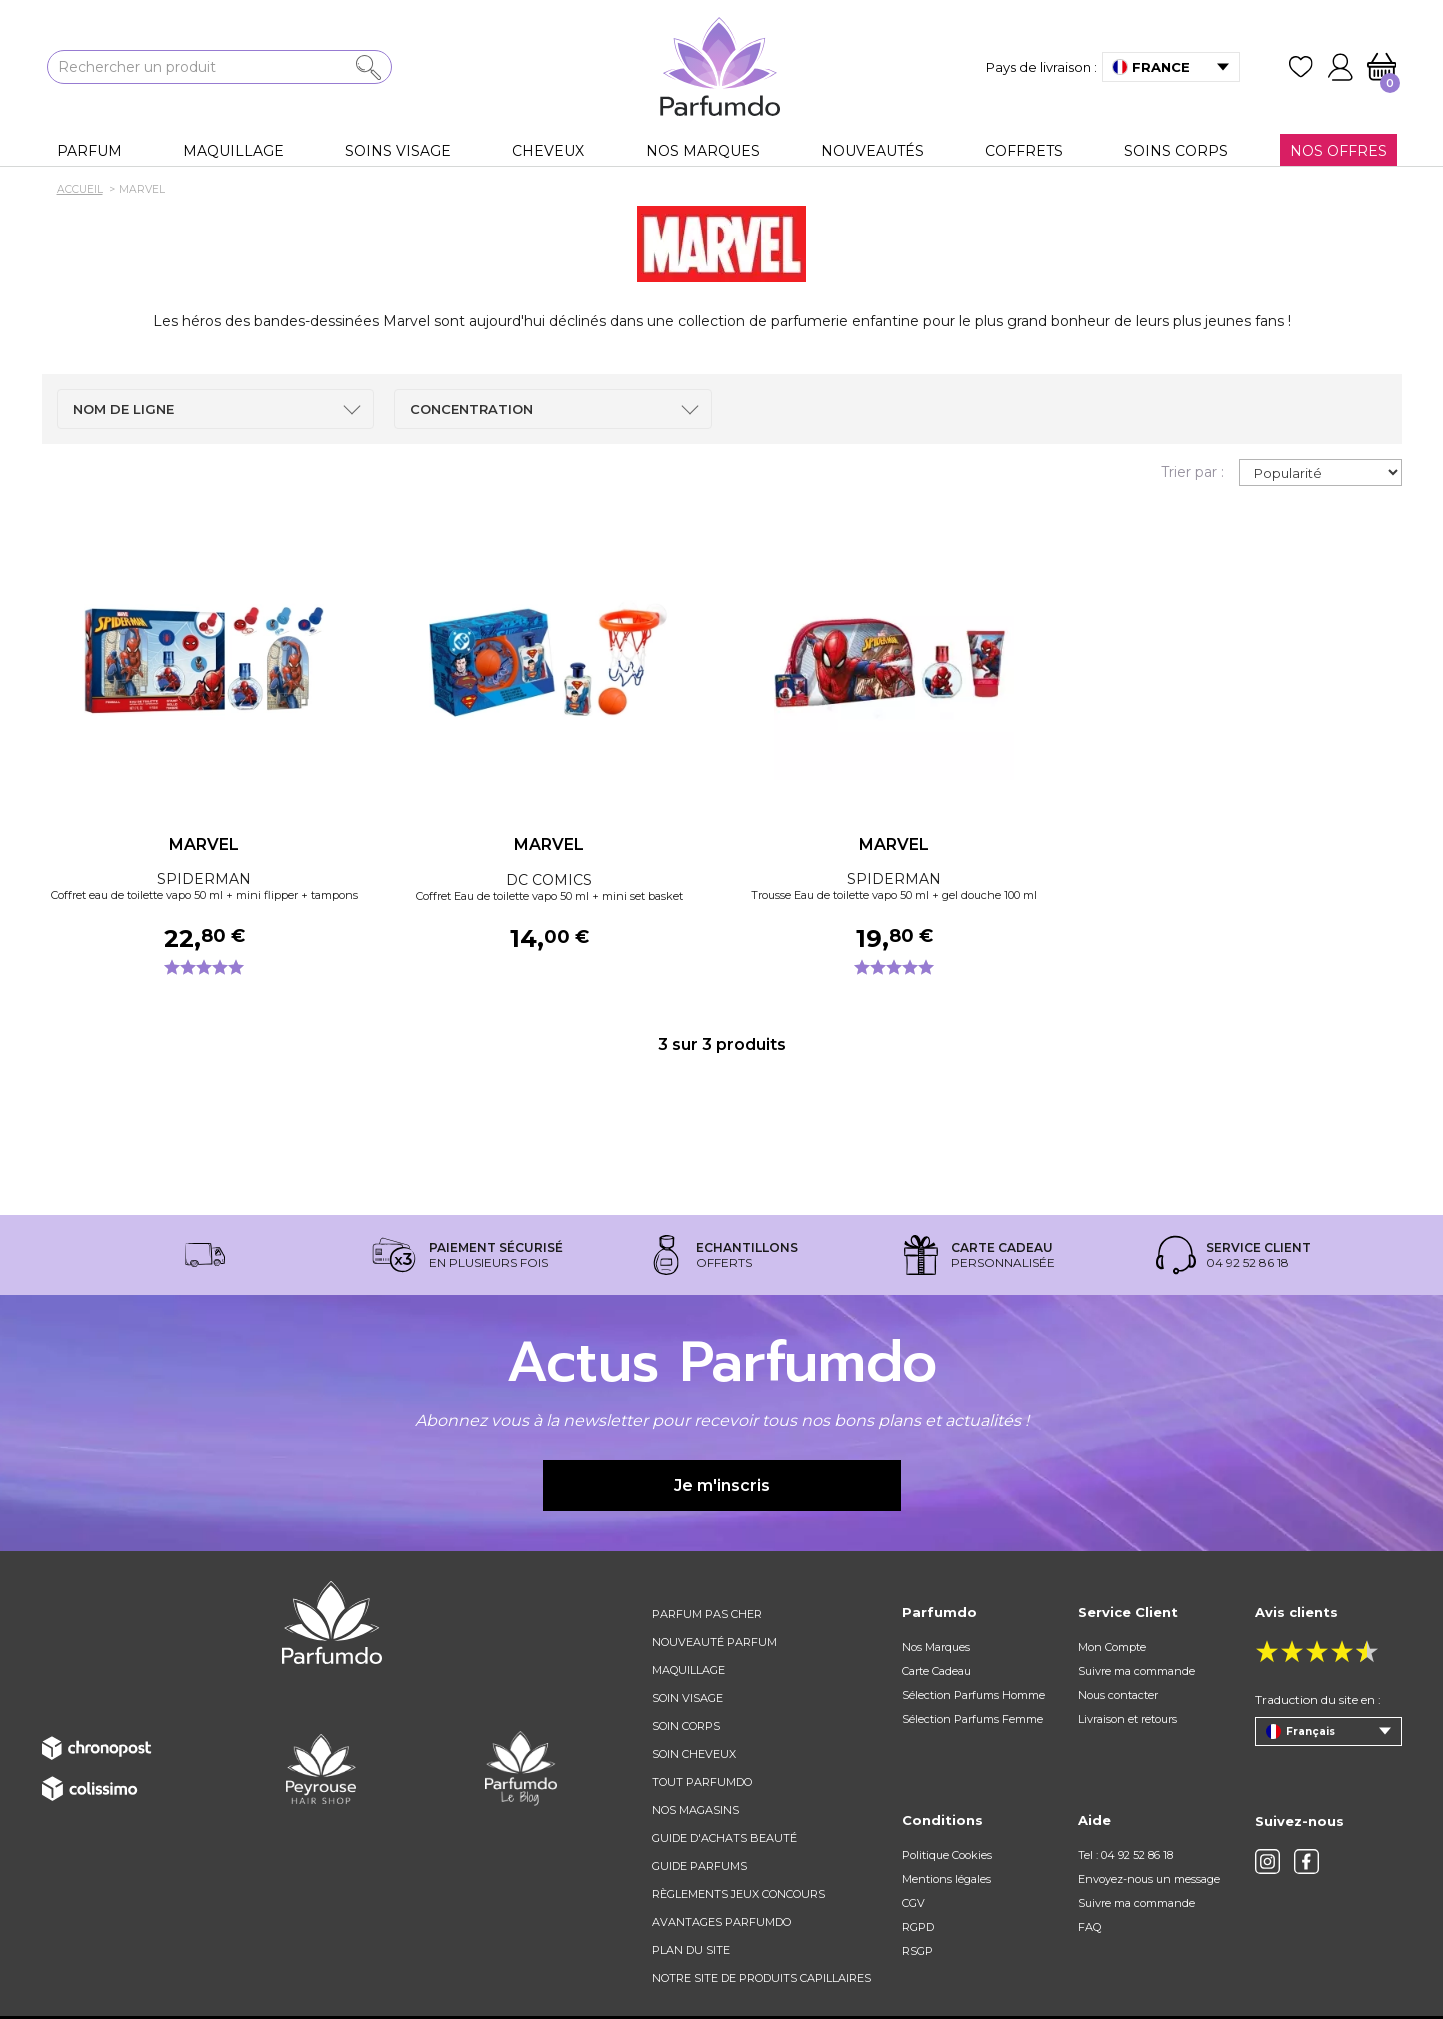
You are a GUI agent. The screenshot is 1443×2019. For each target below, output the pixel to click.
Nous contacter (1118, 1695)
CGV (913, 1903)
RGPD (918, 1927)
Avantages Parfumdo (721, 1922)
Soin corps (686, 1726)
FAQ (1089, 1927)
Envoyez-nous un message (1149, 1879)
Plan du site (691, 1950)
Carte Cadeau (936, 1671)
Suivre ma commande (1136, 1671)
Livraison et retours (1127, 1719)
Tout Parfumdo (702, 1782)
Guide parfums (699, 1866)
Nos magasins (695, 1810)
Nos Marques (936, 1647)
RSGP (917, 1951)
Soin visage (687, 1698)
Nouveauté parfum (714, 1642)
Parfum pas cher (707, 1614)
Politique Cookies (947, 1855)
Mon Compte (1112, 1647)
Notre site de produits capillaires (761, 1978)
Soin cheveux (694, 1754)
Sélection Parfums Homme (973, 1695)
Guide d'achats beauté (724, 1838)
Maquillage (688, 1670)
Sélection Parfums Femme (972, 1719)
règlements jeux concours (738, 1894)
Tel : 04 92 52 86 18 (1125, 1855)
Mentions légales (946, 1879)
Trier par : (1192, 472)
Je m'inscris (722, 1485)
